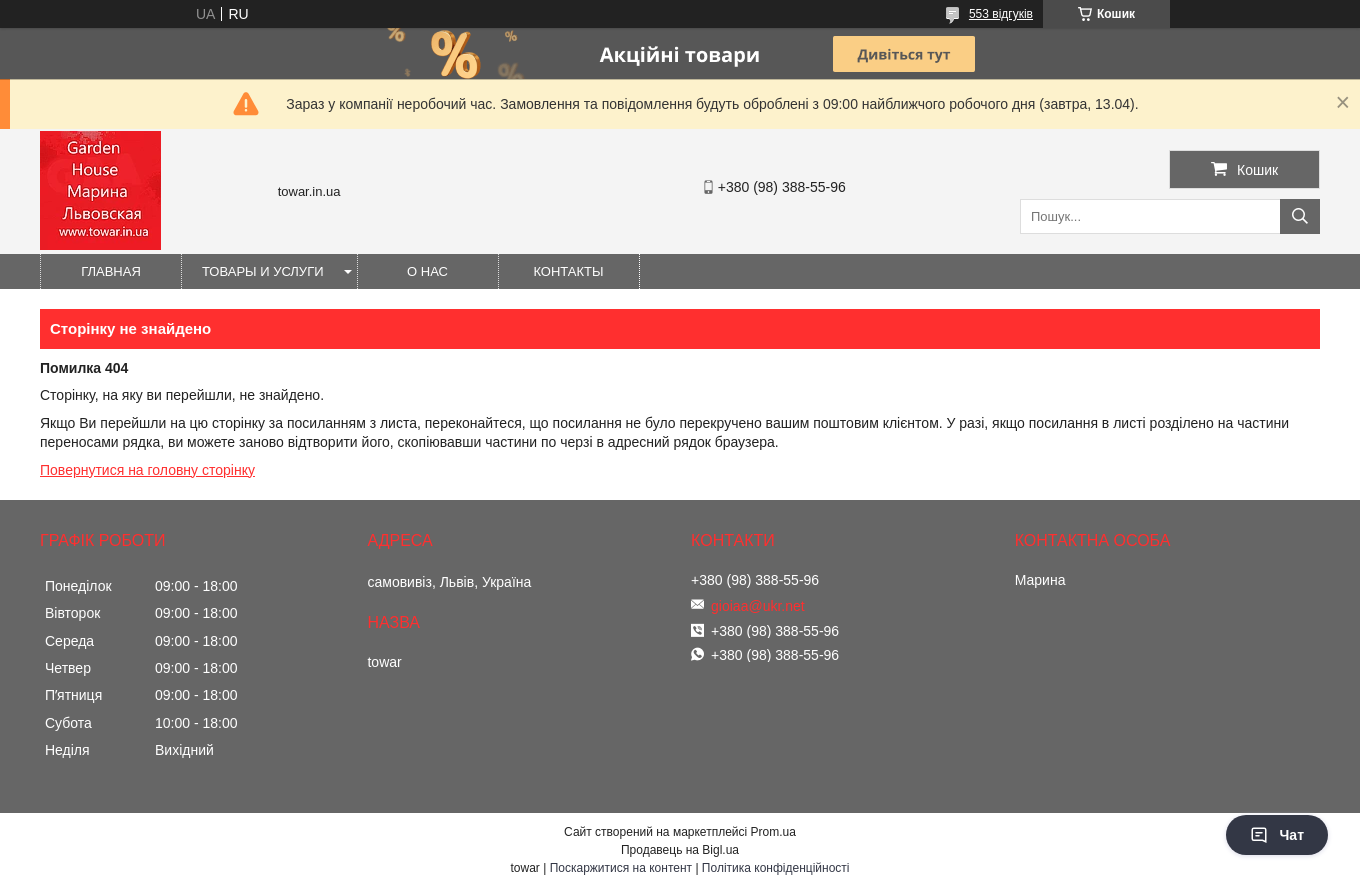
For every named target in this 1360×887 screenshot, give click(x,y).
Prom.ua (773, 832)
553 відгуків (1001, 14)
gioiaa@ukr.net (758, 606)
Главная (111, 271)
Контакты (568, 271)
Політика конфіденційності (776, 868)
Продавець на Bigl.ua (680, 850)
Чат (1277, 835)
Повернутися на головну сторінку (147, 470)
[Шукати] (1300, 216)
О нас (427, 271)
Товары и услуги (263, 271)
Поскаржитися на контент (621, 868)
